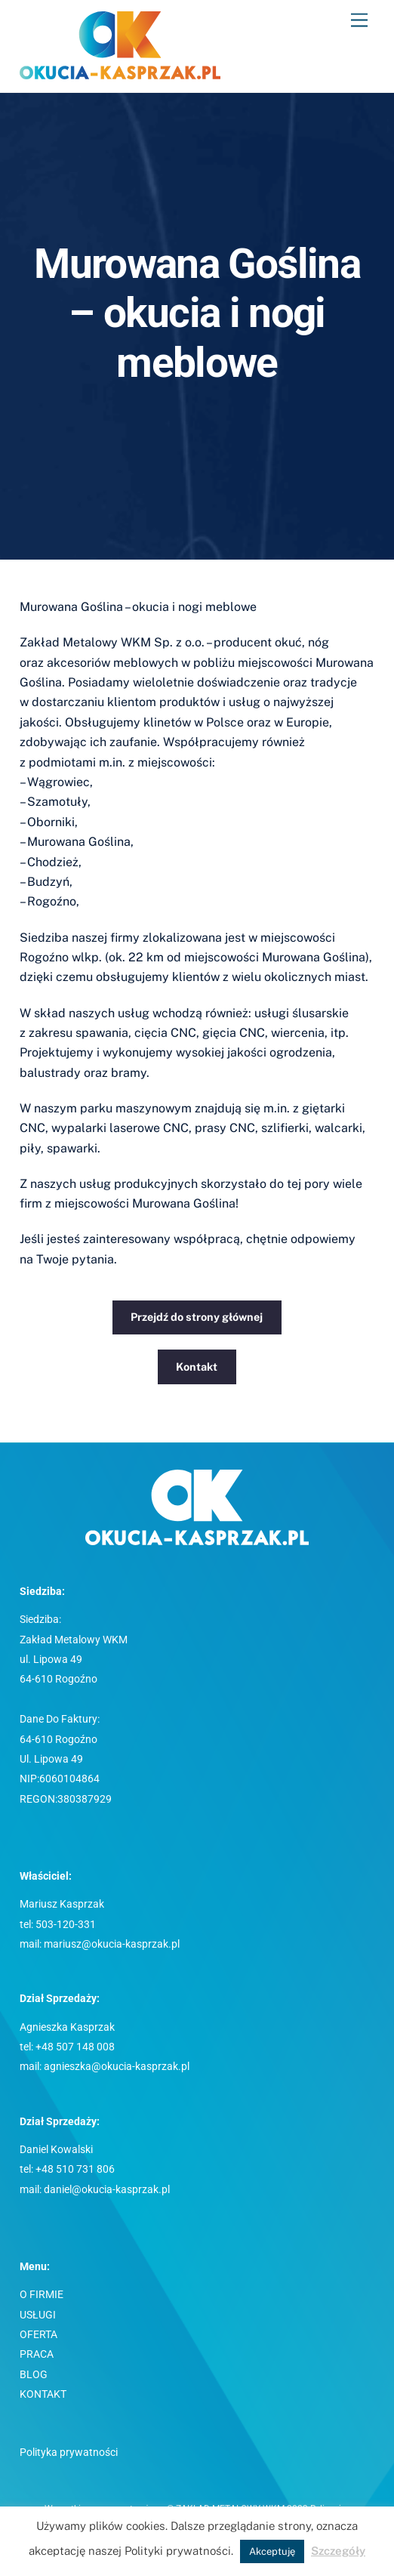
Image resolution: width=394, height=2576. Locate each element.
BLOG (34, 2374)
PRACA (37, 2354)
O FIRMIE (41, 2294)
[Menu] (359, 20)
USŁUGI (38, 2315)
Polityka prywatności (69, 2452)
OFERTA (38, 2334)
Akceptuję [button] (272, 2551)
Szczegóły (338, 2550)
